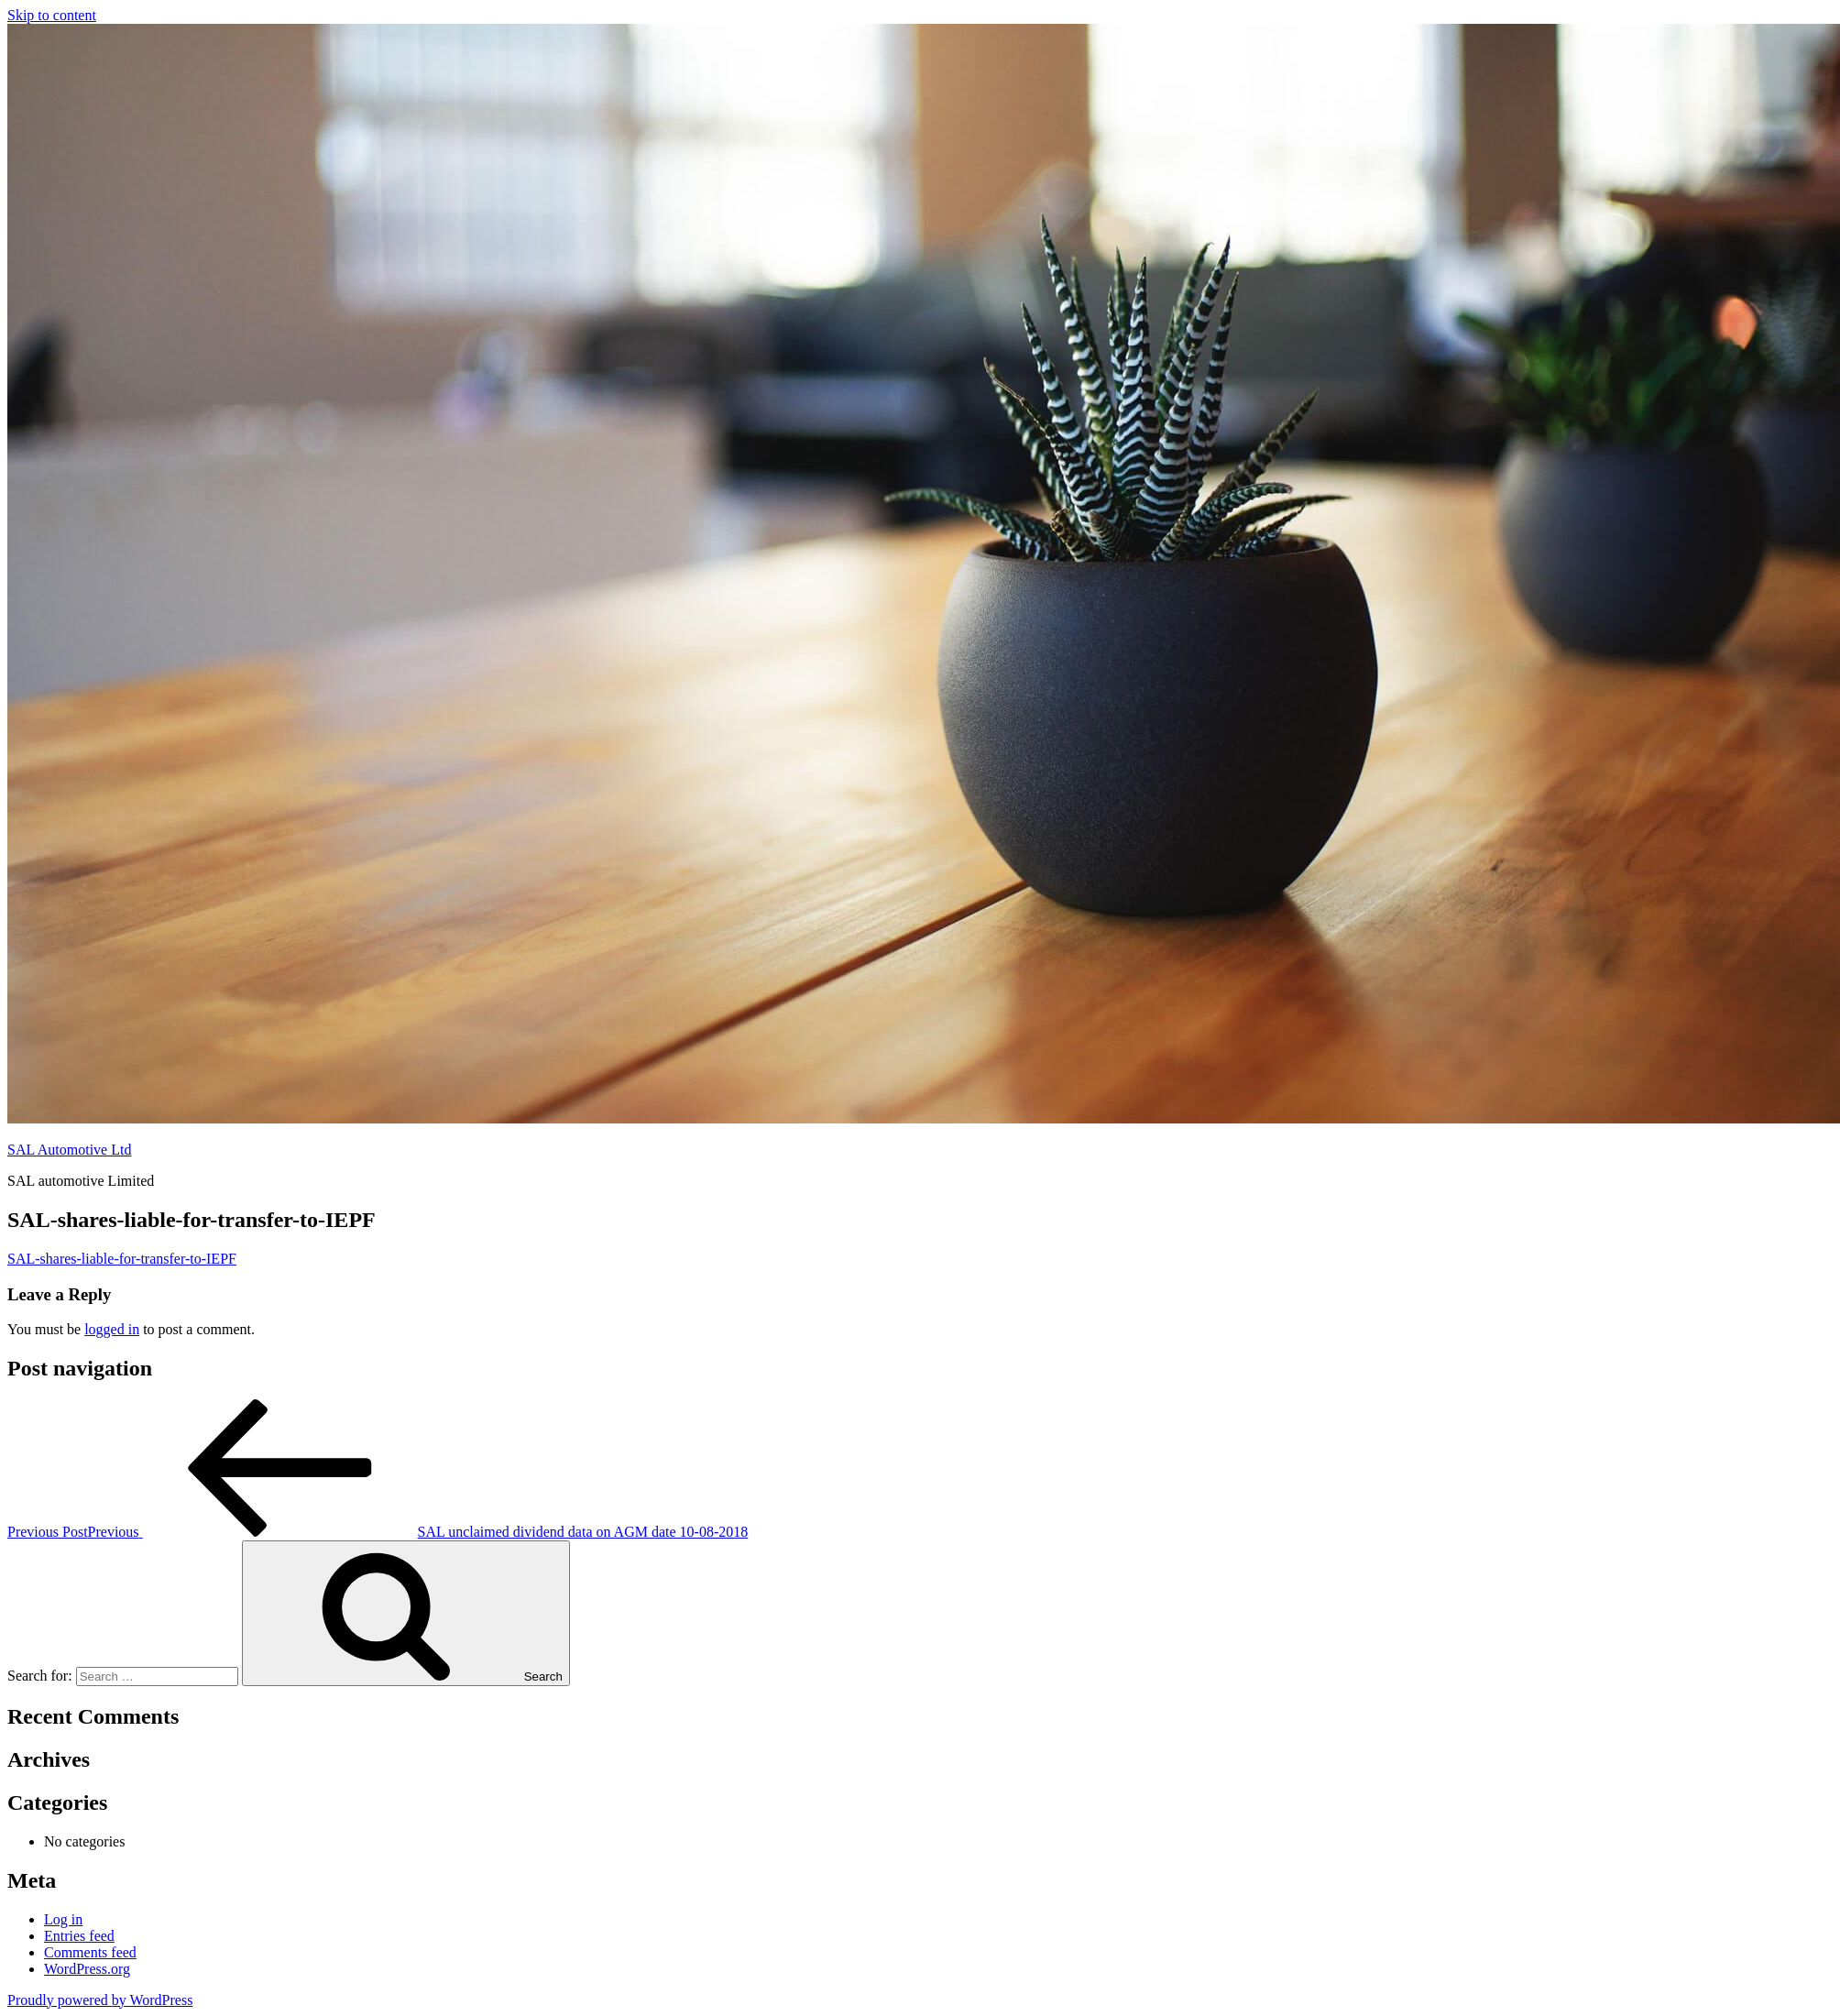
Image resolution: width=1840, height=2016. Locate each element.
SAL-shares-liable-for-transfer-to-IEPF (121, 1258)
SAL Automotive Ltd (69, 1149)
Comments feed (90, 1952)
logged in (111, 1329)
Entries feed (79, 1936)
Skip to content (51, 15)
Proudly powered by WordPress (99, 2000)
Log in (63, 1919)
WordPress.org (87, 1969)
